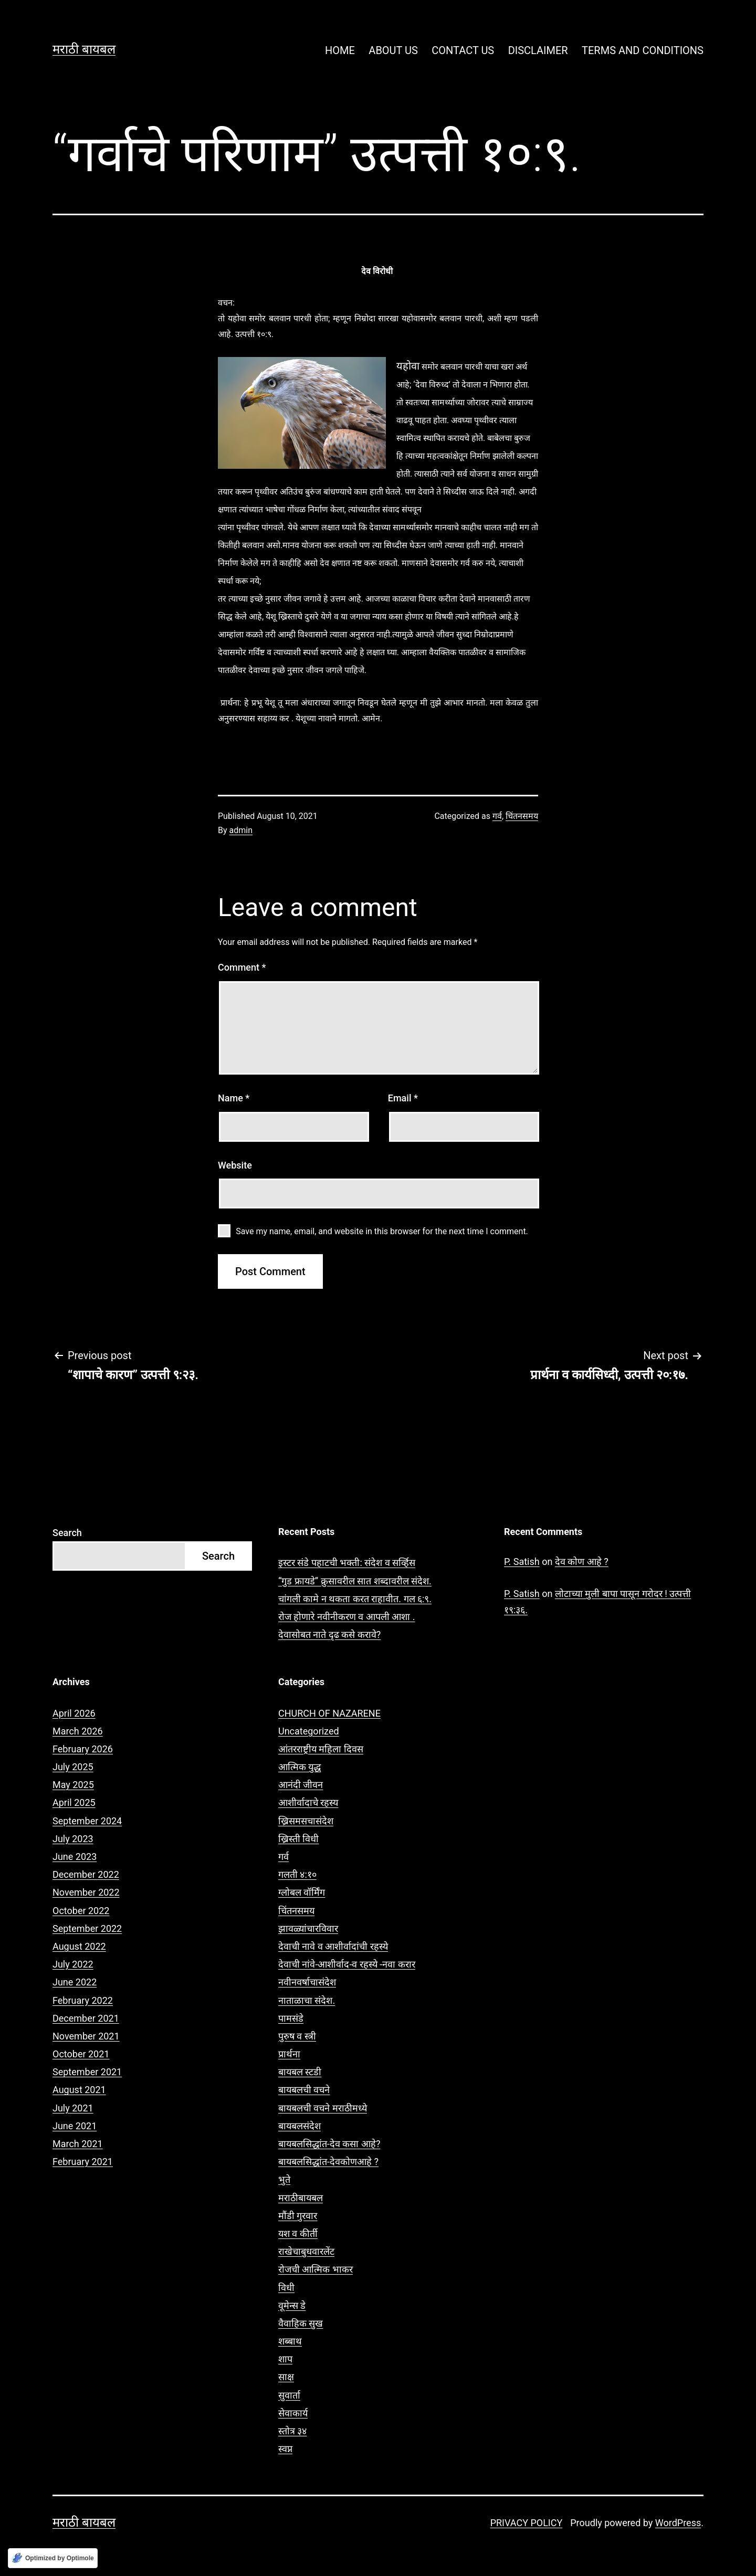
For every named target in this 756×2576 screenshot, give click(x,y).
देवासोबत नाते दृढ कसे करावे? (329, 1634)
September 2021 (87, 2071)
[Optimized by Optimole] (53, 2558)
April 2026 (74, 1713)
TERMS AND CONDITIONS (643, 50)
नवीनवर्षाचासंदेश (307, 1982)
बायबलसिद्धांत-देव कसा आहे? (329, 2143)
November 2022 (86, 1892)
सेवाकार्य (293, 2413)
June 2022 (74, 1982)
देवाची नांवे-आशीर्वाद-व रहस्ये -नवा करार (346, 1964)
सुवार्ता (289, 2395)
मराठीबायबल (300, 2197)
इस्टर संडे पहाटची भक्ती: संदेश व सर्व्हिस (346, 1562)
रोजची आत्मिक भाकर (315, 2269)
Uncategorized (308, 1731)
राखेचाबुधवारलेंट (306, 2251)
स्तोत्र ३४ (292, 2430)
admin (241, 830)
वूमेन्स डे (292, 2305)
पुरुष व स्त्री (297, 2036)
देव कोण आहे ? (581, 1561)
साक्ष (286, 2376)
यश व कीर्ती (298, 2233)
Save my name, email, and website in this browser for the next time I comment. (382, 1231)
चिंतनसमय (522, 816)
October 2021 (80, 2053)
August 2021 (79, 2089)
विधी (286, 2287)
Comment (242, 967)
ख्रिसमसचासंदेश (305, 1820)
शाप (285, 2358)
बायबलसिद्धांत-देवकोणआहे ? (328, 2161)
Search (67, 1532)
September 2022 (87, 1928)
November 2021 (86, 2036)
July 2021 (72, 2108)
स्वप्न (285, 2448)
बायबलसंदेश (299, 2125)
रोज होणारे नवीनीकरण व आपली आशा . (346, 1616)
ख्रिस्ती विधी (298, 1838)
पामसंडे (290, 2018)
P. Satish (522, 1561)
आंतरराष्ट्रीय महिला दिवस (320, 1748)
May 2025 (73, 1784)
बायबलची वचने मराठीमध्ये (322, 2108)
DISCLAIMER (538, 50)
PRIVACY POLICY (526, 2522)
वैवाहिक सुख (300, 2323)
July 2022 (72, 1964)
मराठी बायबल (84, 49)
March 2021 (77, 2143)
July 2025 (72, 1766)
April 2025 (74, 1802)
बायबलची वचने (304, 2089)
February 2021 (82, 2161)
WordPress (678, 2522)
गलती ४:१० (297, 1874)
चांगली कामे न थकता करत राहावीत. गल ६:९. (355, 1598)
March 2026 (77, 1731)
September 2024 (87, 1820)
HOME (340, 50)
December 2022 (85, 1874)
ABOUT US (393, 50)
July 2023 (72, 1838)
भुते (284, 2179)
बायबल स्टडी (299, 2071)
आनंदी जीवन (300, 1784)
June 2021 (74, 2125)
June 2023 (74, 1856)
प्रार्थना (289, 2053)
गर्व (497, 816)
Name (233, 1097)
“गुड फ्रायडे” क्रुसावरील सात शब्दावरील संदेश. (355, 1580)
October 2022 (80, 1910)
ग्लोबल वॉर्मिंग (301, 1892)
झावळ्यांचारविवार (308, 1928)
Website (235, 1165)
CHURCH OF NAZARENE (329, 1713)
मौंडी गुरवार (297, 2215)
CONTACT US (463, 50)
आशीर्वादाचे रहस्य (308, 1802)
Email (403, 1097)
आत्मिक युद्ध (299, 1766)
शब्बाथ (290, 2341)
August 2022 (79, 1946)
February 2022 (82, 2000)
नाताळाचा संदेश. (306, 2000)
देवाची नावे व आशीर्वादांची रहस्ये (333, 1946)
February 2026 (82, 1748)
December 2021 (85, 2018)
